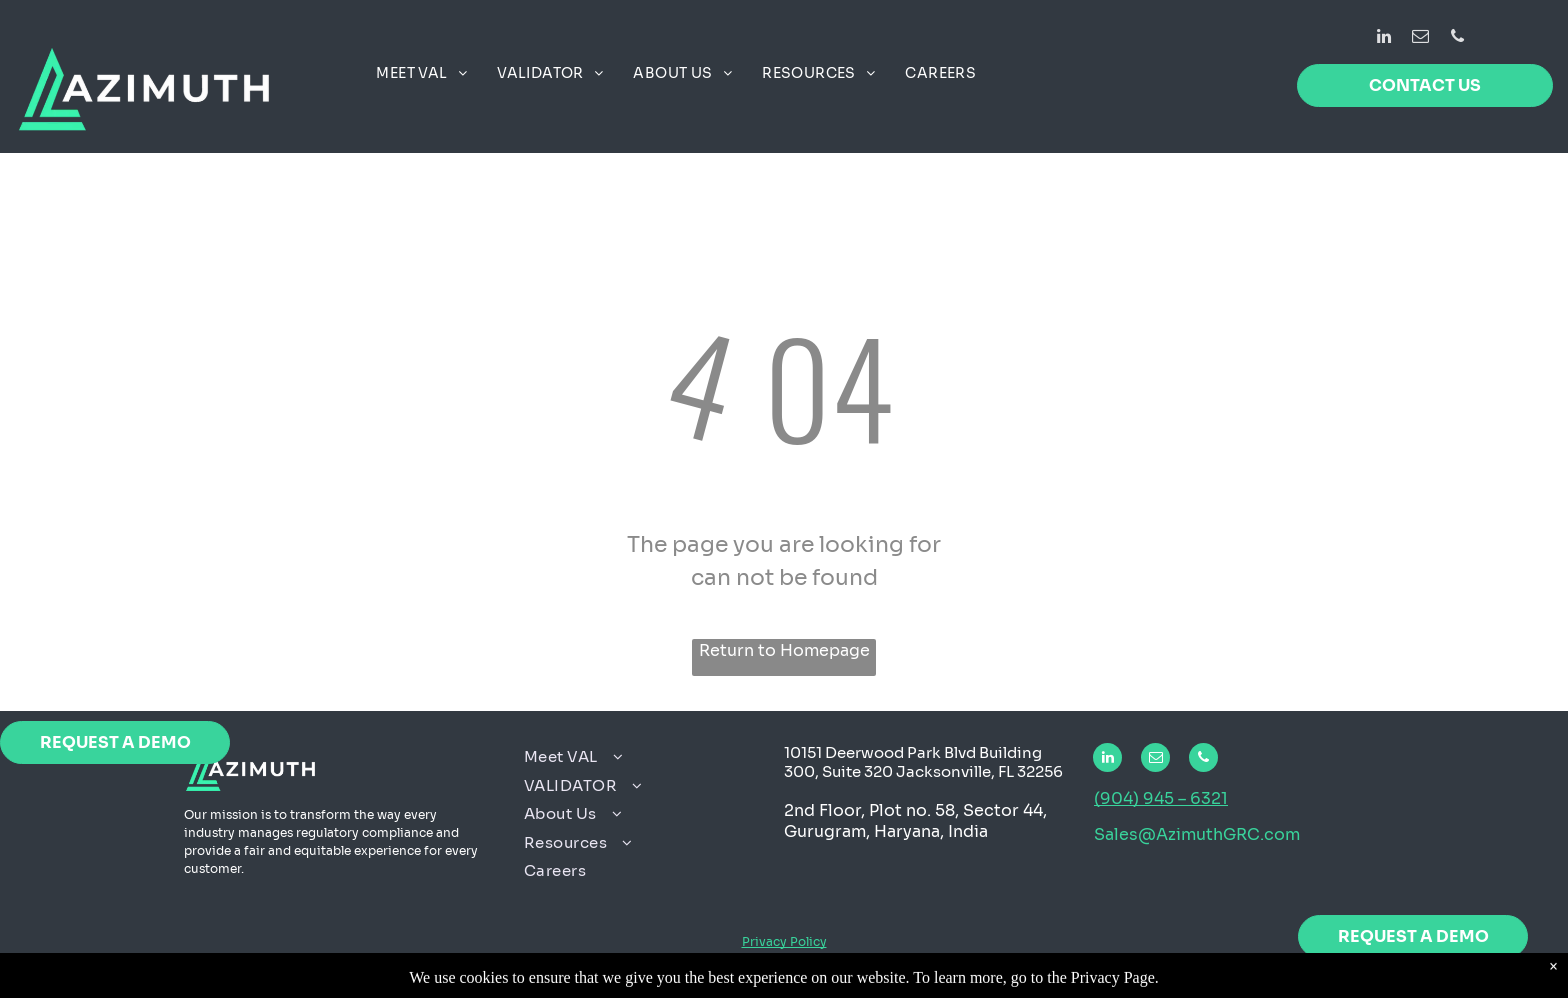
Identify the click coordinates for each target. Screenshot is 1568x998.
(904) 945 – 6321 (1161, 798)
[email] (1420, 39)
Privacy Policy (784, 941)
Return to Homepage (784, 650)
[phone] (1457, 39)
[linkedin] (1383, 39)
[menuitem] (421, 73)
